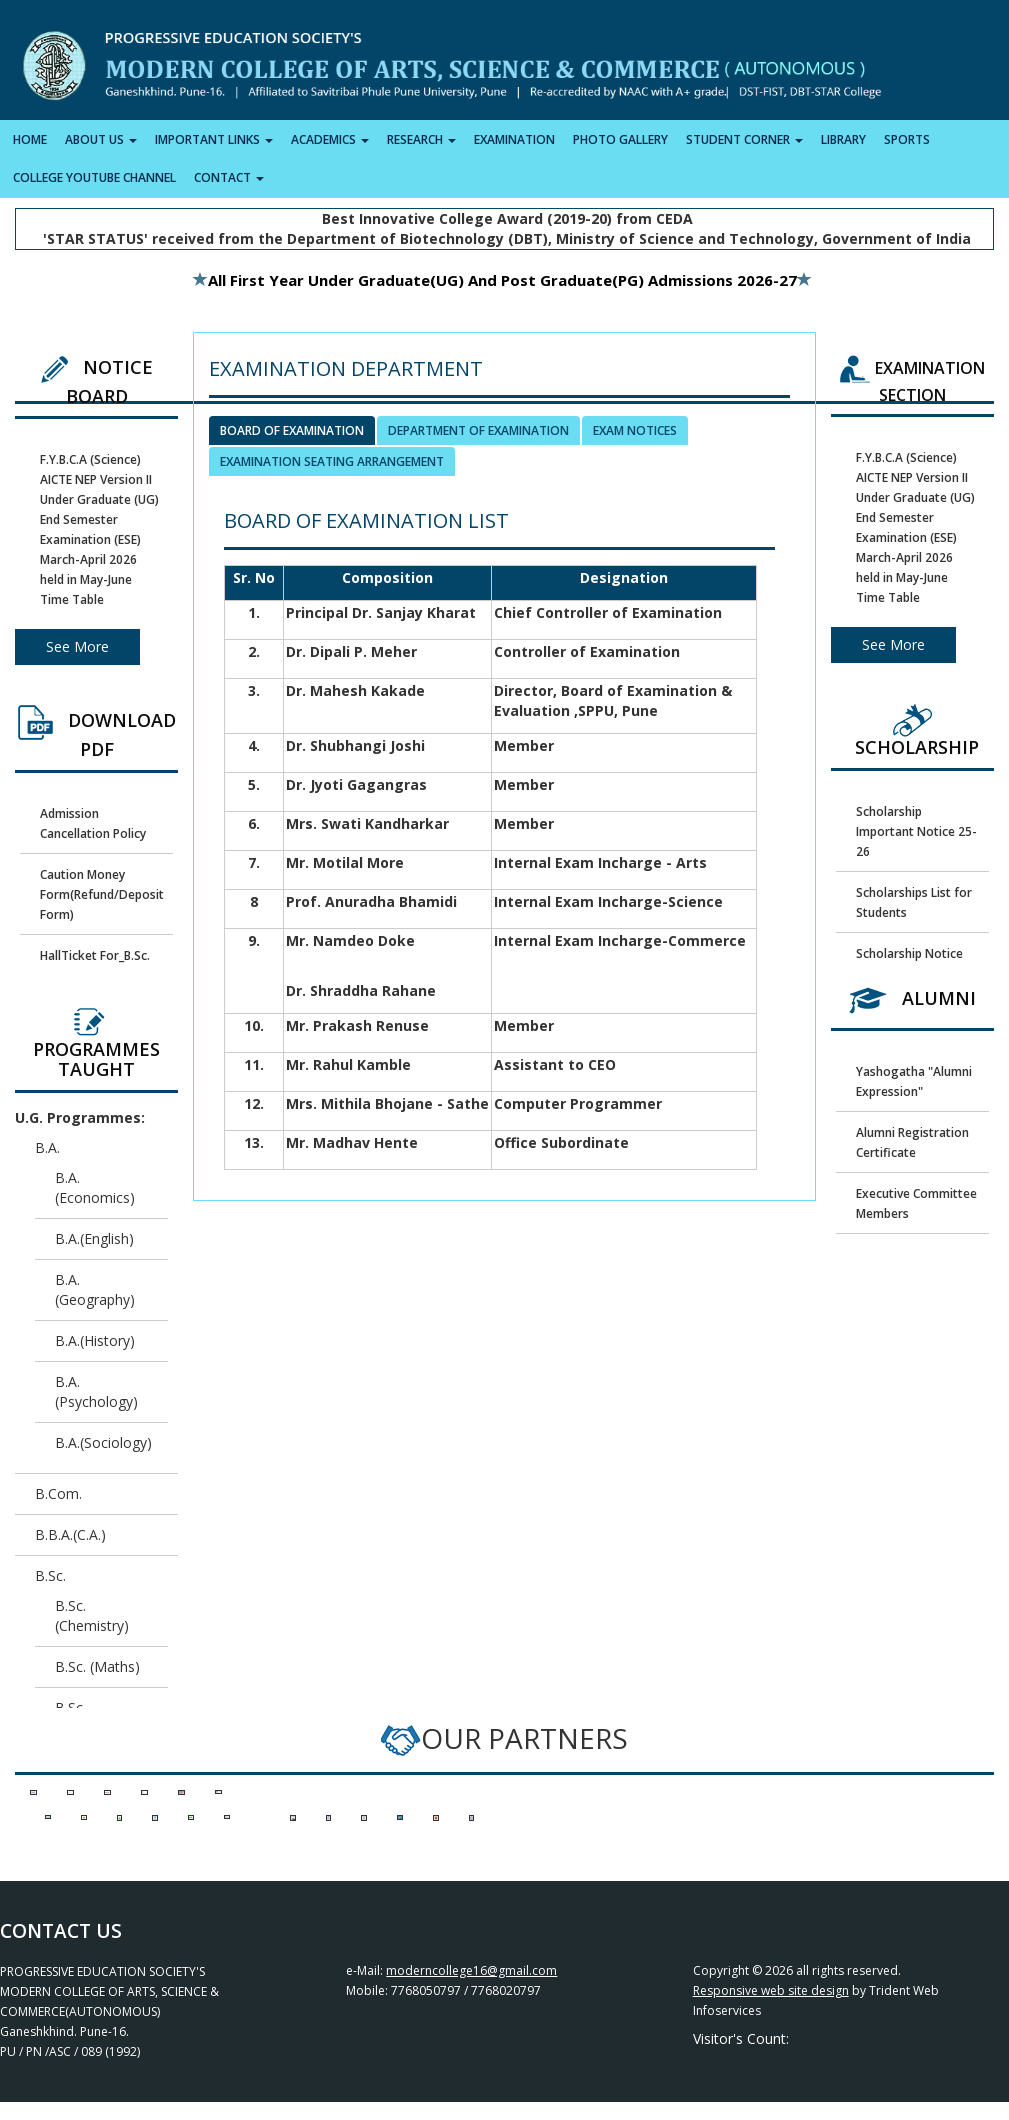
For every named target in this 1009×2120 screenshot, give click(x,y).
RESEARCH (421, 139)
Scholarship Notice (909, 953)
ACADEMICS (330, 139)
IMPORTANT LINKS (214, 139)
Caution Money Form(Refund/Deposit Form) (102, 894)
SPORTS (907, 139)
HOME (30, 139)
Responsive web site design (771, 1990)
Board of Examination (292, 430)
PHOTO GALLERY (620, 139)
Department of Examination (478, 430)
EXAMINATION (514, 139)
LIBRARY (843, 139)
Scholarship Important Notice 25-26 (916, 831)
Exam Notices (635, 430)
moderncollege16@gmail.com (471, 1970)
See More (77, 646)
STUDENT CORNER (744, 139)
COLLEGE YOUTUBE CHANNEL (94, 177)
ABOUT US (101, 139)
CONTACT (229, 177)
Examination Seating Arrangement (332, 461)
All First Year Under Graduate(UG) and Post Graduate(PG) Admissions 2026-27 (495, 280)
